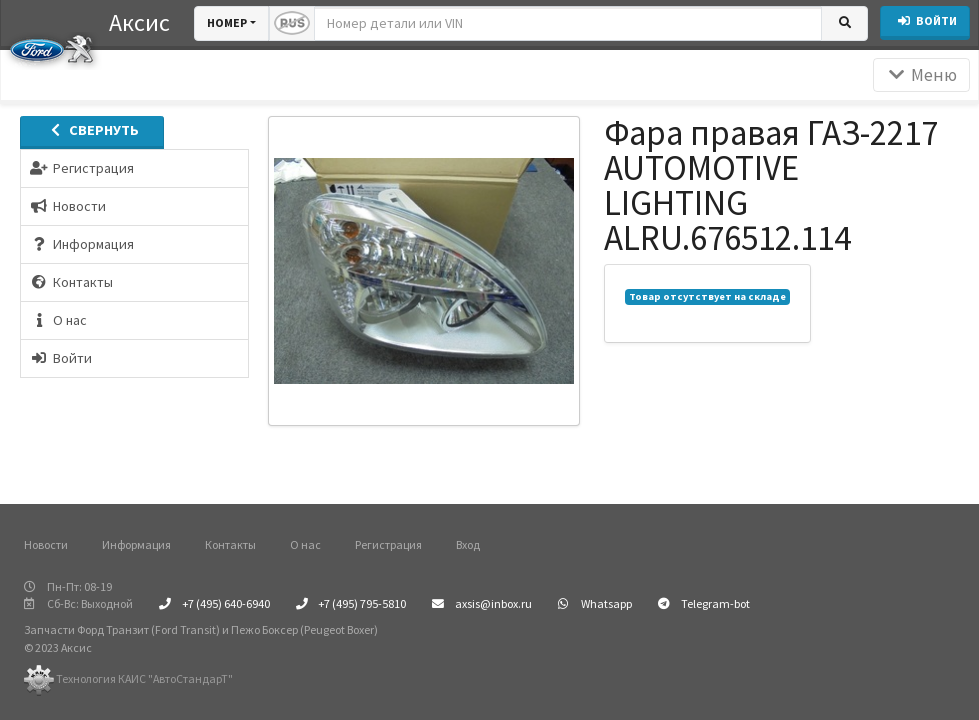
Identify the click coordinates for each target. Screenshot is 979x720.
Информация (136, 544)
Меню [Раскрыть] (921, 75)
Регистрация (388, 544)
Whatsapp (595, 603)
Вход (468, 544)
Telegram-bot (704, 603)
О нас (305, 544)
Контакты (230, 544)
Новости (46, 544)
